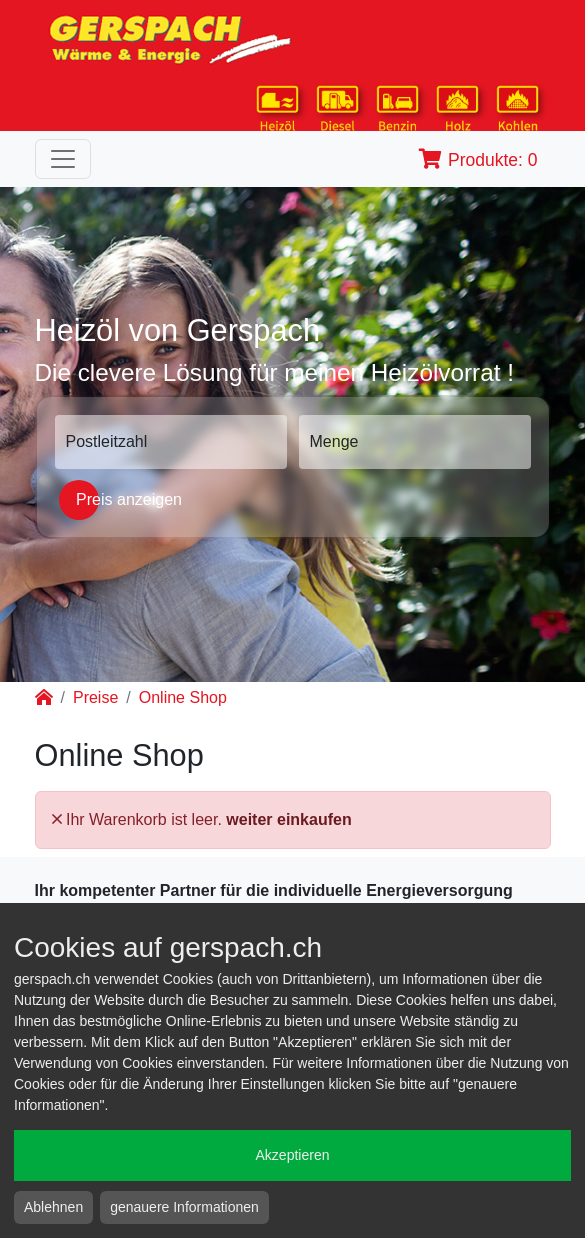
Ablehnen (53, 1207)
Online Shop (183, 697)
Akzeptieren (293, 1155)
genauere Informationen (184, 1207)
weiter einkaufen (288, 819)
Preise (95, 697)
